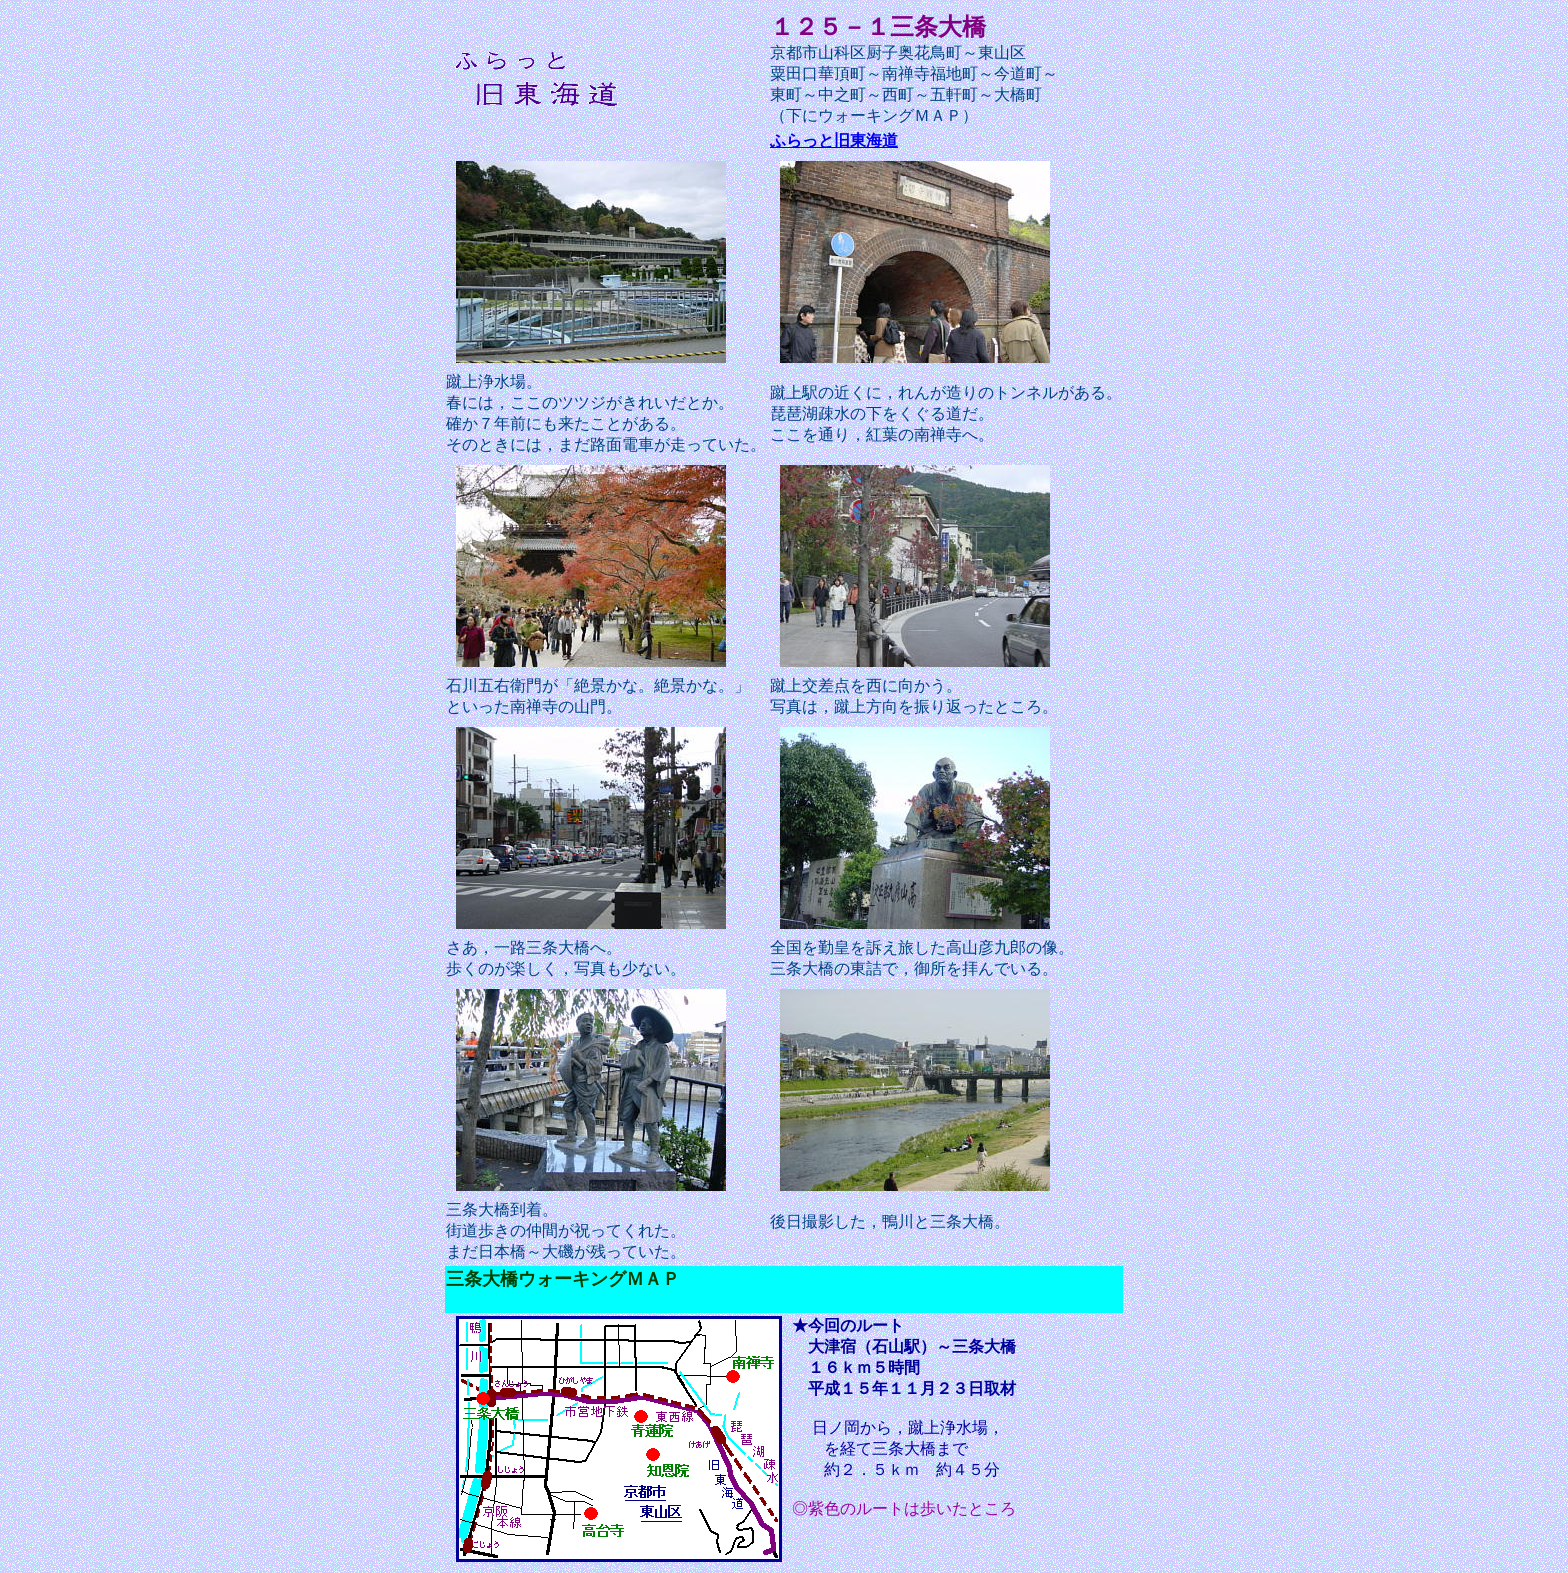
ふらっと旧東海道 (834, 140)
